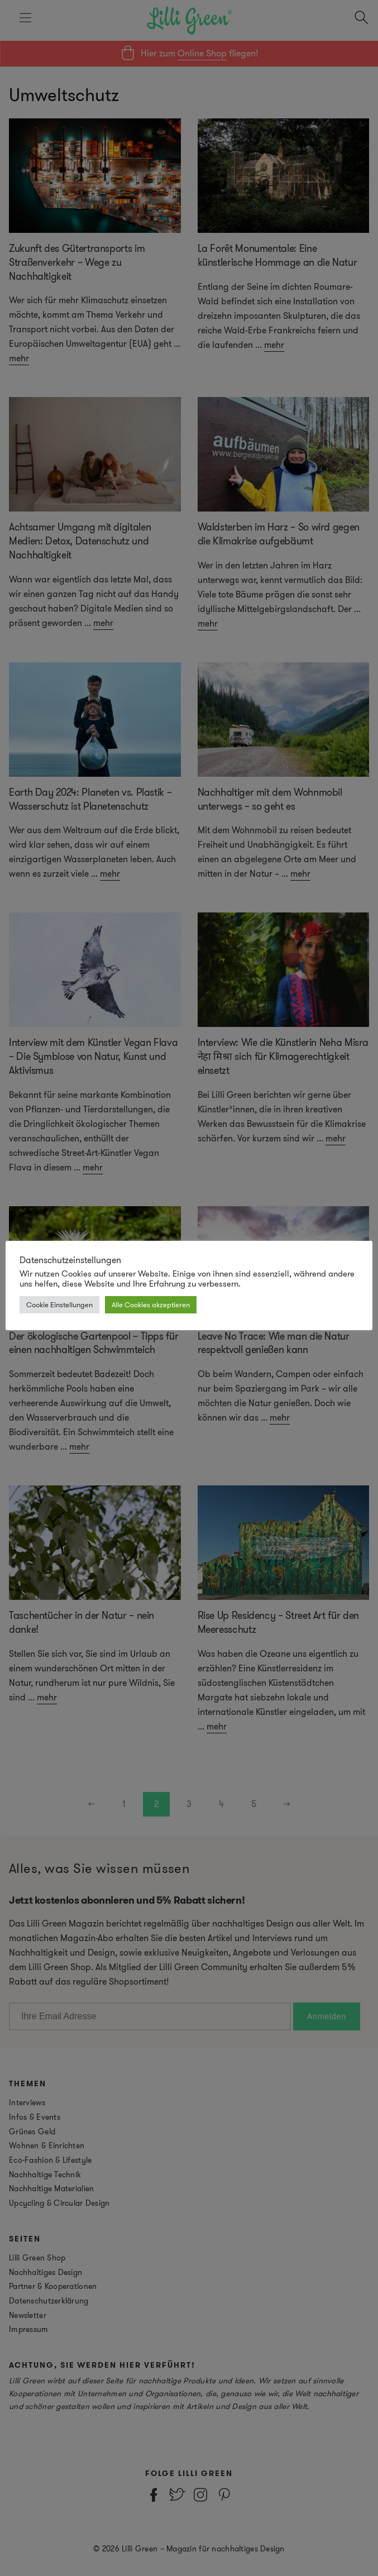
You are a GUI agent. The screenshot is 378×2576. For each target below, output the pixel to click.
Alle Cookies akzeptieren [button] (151, 1304)
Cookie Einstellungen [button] (59, 1304)
